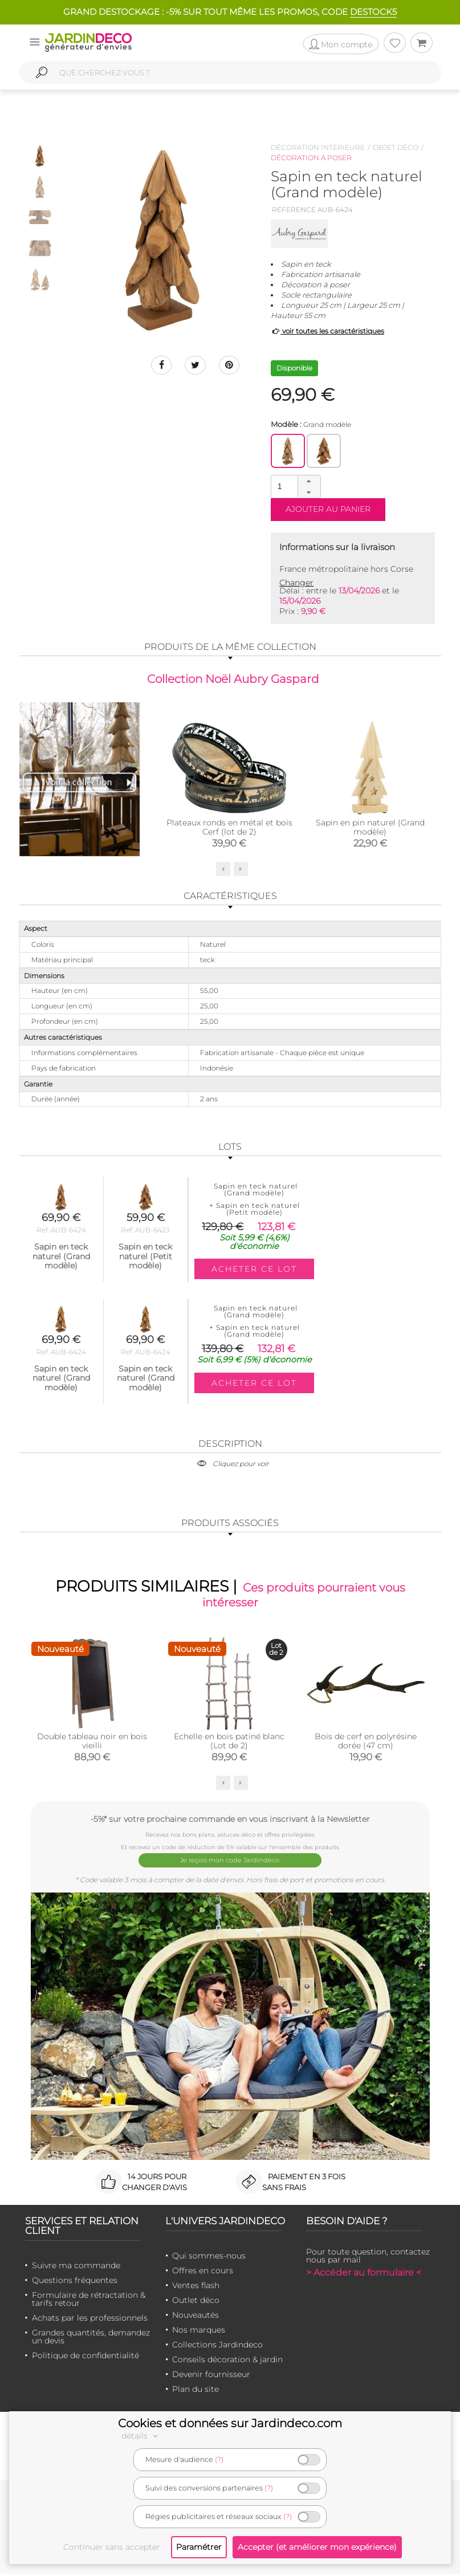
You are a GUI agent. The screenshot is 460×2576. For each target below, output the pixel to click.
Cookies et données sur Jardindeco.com (230, 2423)
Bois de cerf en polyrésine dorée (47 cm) (366, 1746)
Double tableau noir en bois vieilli (92, 1746)
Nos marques (198, 2332)
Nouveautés (195, 2317)
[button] (309, 481)
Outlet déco (195, 2302)
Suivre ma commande (76, 2267)
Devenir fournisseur (211, 2376)
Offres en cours (202, 2273)
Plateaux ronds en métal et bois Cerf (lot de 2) (229, 829)
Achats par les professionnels (90, 2320)
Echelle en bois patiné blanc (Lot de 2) (229, 1746)
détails (141, 2436)
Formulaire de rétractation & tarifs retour (88, 2301)
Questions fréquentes (74, 2282)
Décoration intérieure (318, 147)
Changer (296, 582)
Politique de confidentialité (85, 2358)
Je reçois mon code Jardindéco (230, 1864)
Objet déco (395, 147)
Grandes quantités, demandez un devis (91, 2339)
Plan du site (195, 2391)
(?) (219, 2459)
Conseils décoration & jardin (227, 2362)
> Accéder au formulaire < (363, 2274)
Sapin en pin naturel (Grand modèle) (370, 829)
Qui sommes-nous (209, 2258)
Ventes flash (195, 2287)
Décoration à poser (311, 157)
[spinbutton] (295, 486)
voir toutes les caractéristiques (327, 331)
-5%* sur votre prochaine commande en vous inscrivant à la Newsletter (230, 1824)
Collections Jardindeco (217, 2347)
